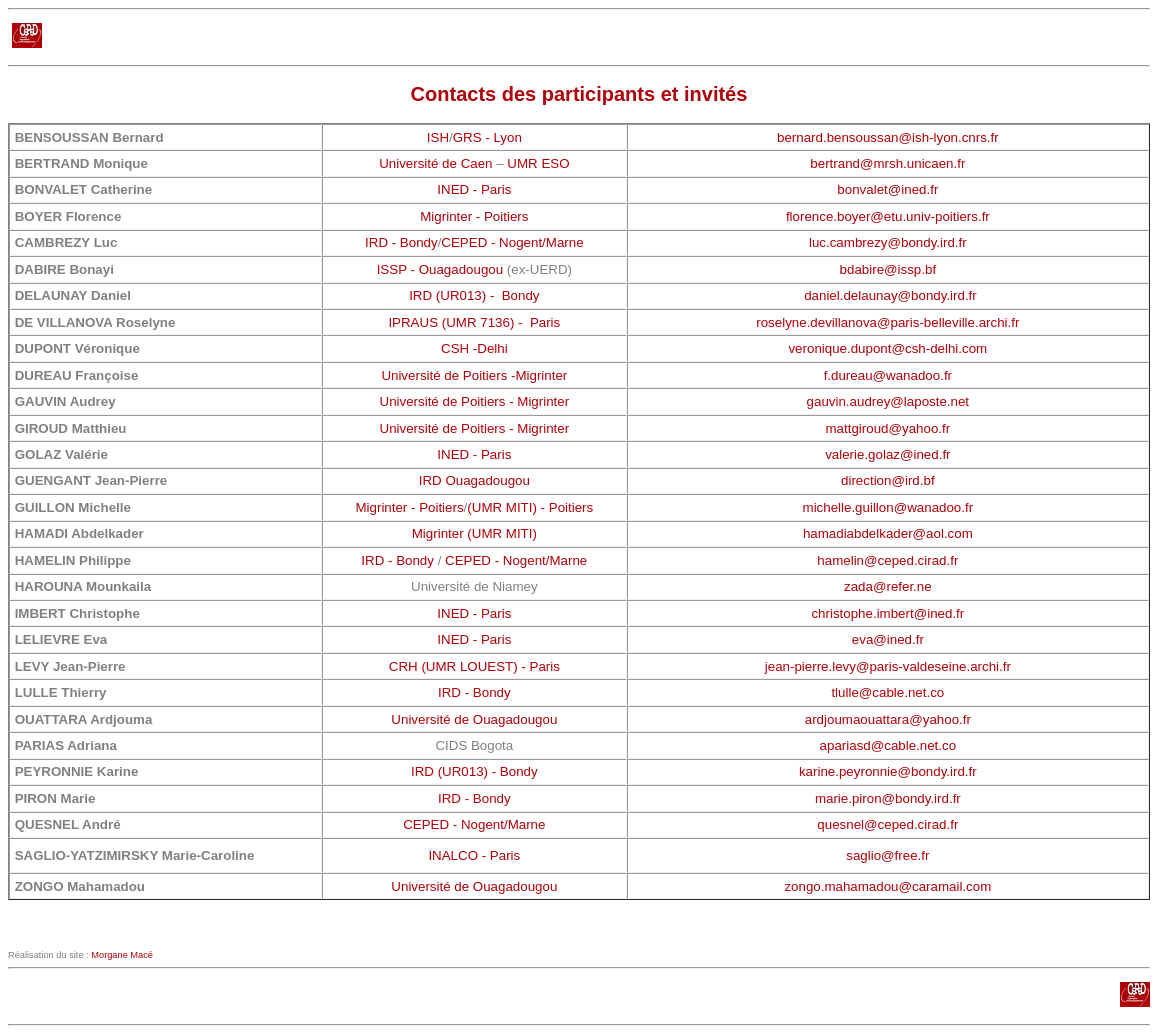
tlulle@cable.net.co (887, 692)
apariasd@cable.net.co (888, 745)
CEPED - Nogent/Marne (512, 242)
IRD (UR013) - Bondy (474, 295)
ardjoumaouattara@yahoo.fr (888, 719)
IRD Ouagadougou (474, 480)
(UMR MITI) (502, 533)
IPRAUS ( (417, 322)
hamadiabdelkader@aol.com (888, 533)
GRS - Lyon (487, 137)
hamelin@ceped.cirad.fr (887, 560)
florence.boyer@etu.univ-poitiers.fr (888, 216)
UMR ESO (538, 163)
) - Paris (535, 322)
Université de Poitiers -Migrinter (474, 375)
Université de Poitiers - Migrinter (475, 401)
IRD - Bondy (401, 242)
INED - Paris (474, 189)
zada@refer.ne (888, 586)
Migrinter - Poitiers (474, 216)
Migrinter (438, 533)
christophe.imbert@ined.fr (887, 613)
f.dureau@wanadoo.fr (888, 375)
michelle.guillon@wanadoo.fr (888, 507)
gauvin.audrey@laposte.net (888, 401)
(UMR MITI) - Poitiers (530, 507)
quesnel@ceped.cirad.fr (887, 824)
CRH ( (407, 666)
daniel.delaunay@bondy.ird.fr (890, 295)
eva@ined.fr (888, 639)
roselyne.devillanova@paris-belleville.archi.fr (887, 322)
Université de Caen (435, 163)
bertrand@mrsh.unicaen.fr (887, 163)
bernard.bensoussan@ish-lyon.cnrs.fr (888, 137)
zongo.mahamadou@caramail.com (887, 886)
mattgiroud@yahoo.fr (888, 428)
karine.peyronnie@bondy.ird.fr (888, 771)
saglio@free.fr (887, 855)
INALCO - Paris (474, 855)
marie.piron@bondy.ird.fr (888, 798)
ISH (438, 137)
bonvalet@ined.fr (887, 189)
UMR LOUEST (469, 666)
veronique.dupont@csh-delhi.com (887, 348)
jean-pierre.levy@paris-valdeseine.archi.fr (888, 666)
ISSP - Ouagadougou (440, 269)
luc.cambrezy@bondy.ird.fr (888, 242)
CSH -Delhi (474, 348)
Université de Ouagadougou (474, 719)
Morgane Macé (122, 955)
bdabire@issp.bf (888, 269)
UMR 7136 (478, 322)
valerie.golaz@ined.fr (887, 454)
